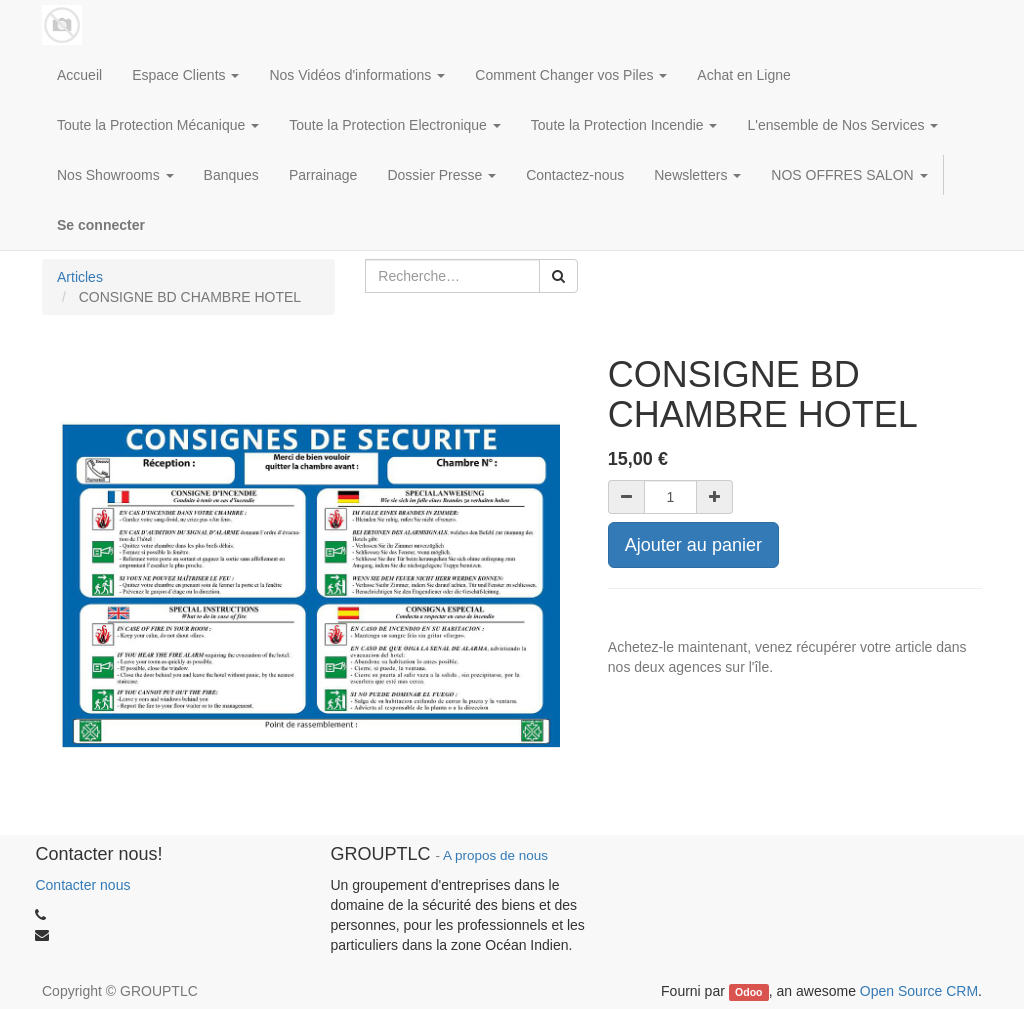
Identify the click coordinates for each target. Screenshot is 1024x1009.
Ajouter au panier (693, 545)
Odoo (748, 992)
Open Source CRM (919, 991)
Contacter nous (82, 885)
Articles (80, 277)
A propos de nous (495, 855)
